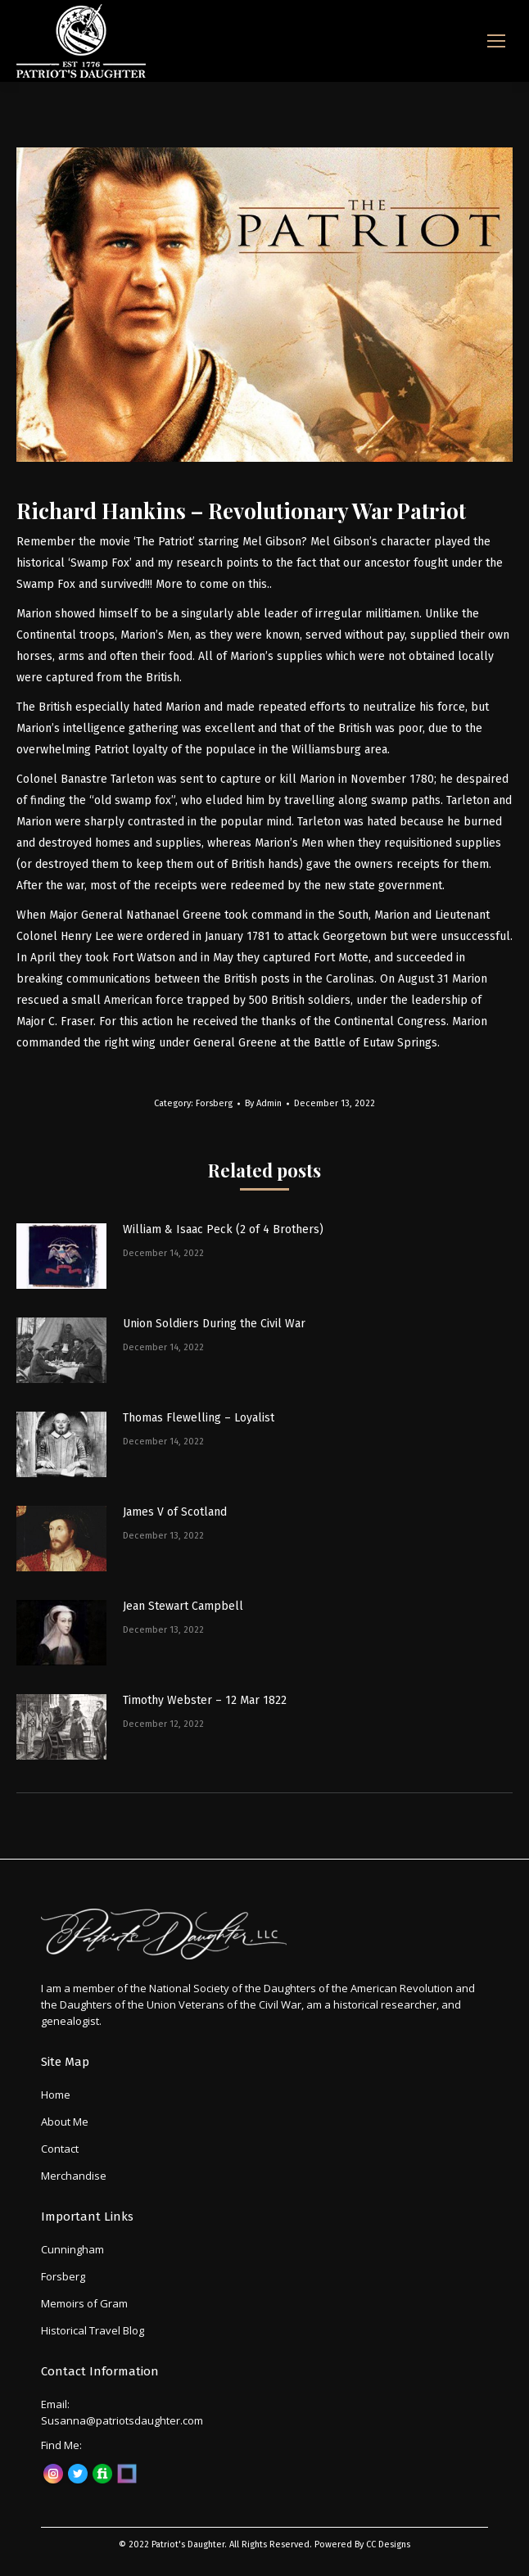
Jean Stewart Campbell (183, 1606)
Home (55, 2094)
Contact (60, 2148)
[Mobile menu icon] (496, 41)
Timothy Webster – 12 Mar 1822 (205, 1700)
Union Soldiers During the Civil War (214, 1324)
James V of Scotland (175, 1512)
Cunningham (72, 2249)
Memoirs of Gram (84, 2303)
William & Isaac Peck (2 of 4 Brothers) (223, 1229)
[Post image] (61, 1256)
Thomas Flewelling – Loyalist (198, 1418)
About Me (64, 2121)
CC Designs (388, 2544)
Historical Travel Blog (92, 2330)
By (263, 1103)
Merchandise (73, 2175)
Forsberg (214, 1103)
